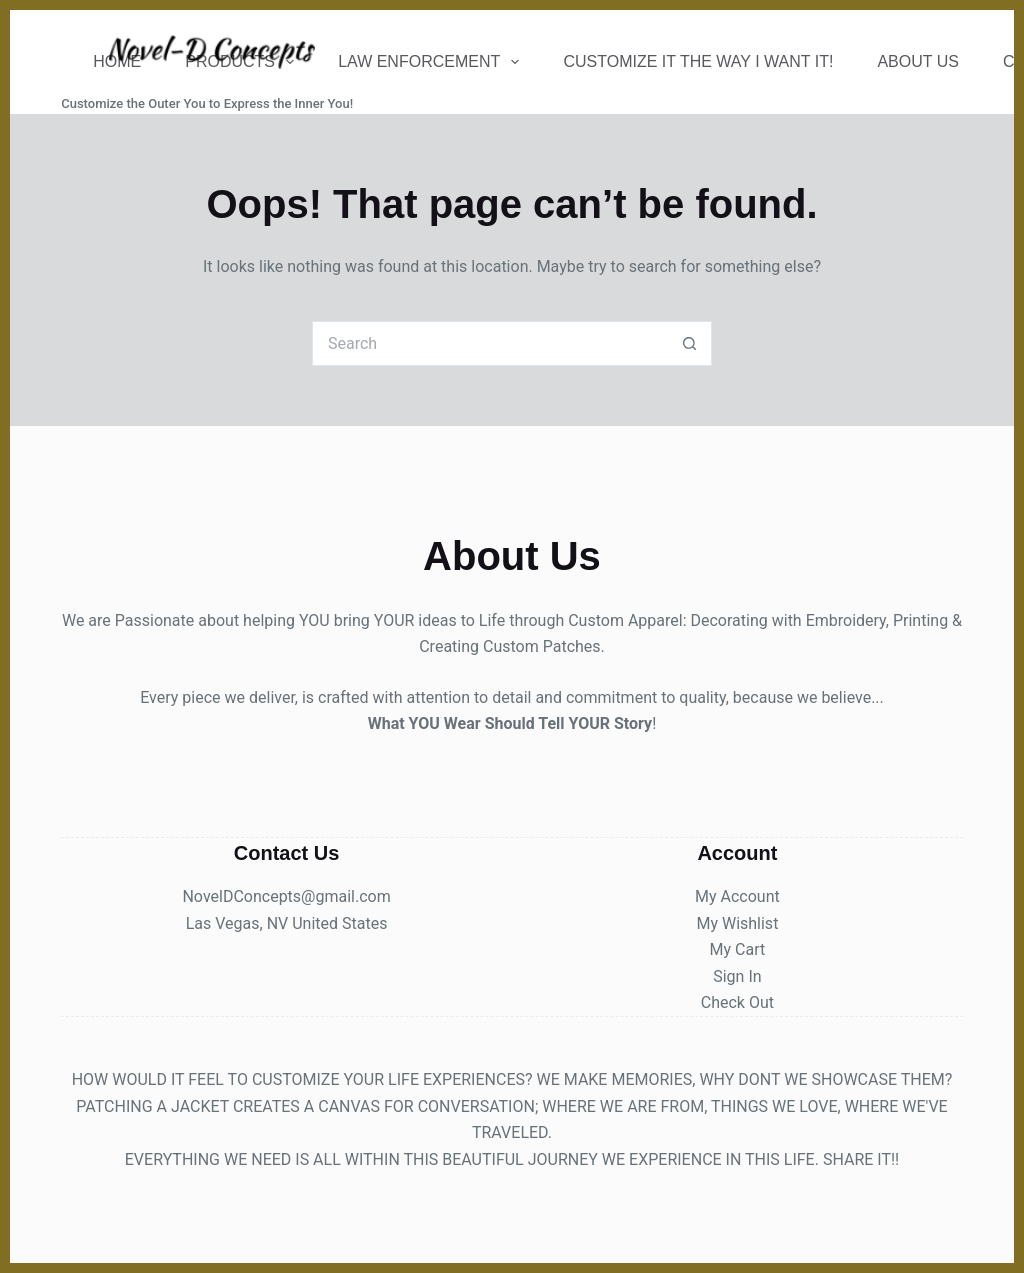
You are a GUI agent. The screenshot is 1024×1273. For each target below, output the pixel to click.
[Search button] (689, 343)
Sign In (737, 976)
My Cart (738, 949)
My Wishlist (737, 923)
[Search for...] (489, 343)
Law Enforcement (432, 62)
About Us (918, 61)
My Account (737, 896)
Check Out (737, 1002)
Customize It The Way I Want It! (698, 61)
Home (117, 61)
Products (243, 62)
